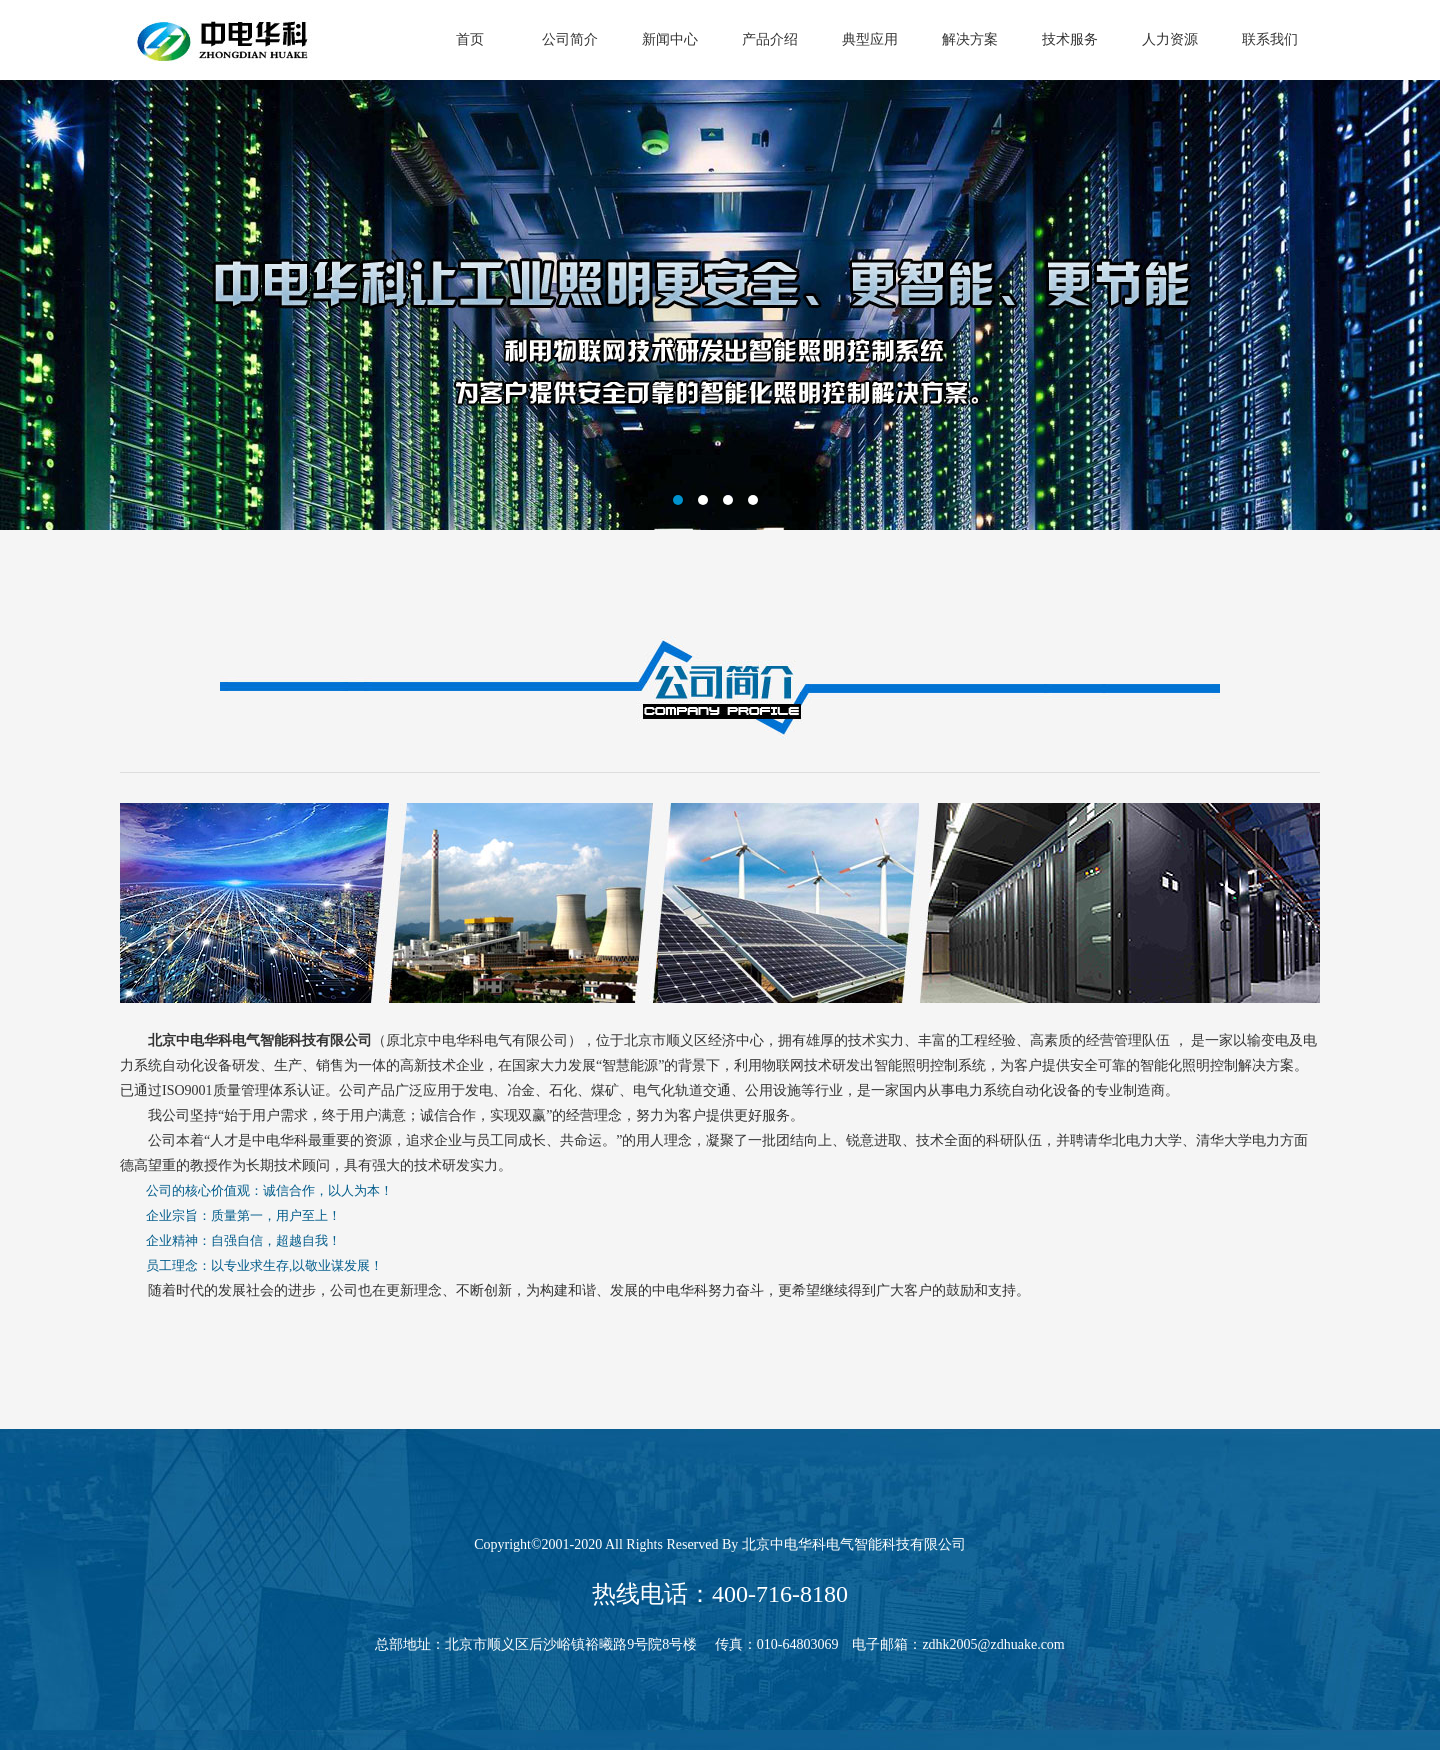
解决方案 (970, 39)
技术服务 (1070, 39)
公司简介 (570, 39)
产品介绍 (770, 39)
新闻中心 (670, 39)
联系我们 (1270, 39)
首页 (470, 39)
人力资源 (1170, 39)
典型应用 (870, 39)
